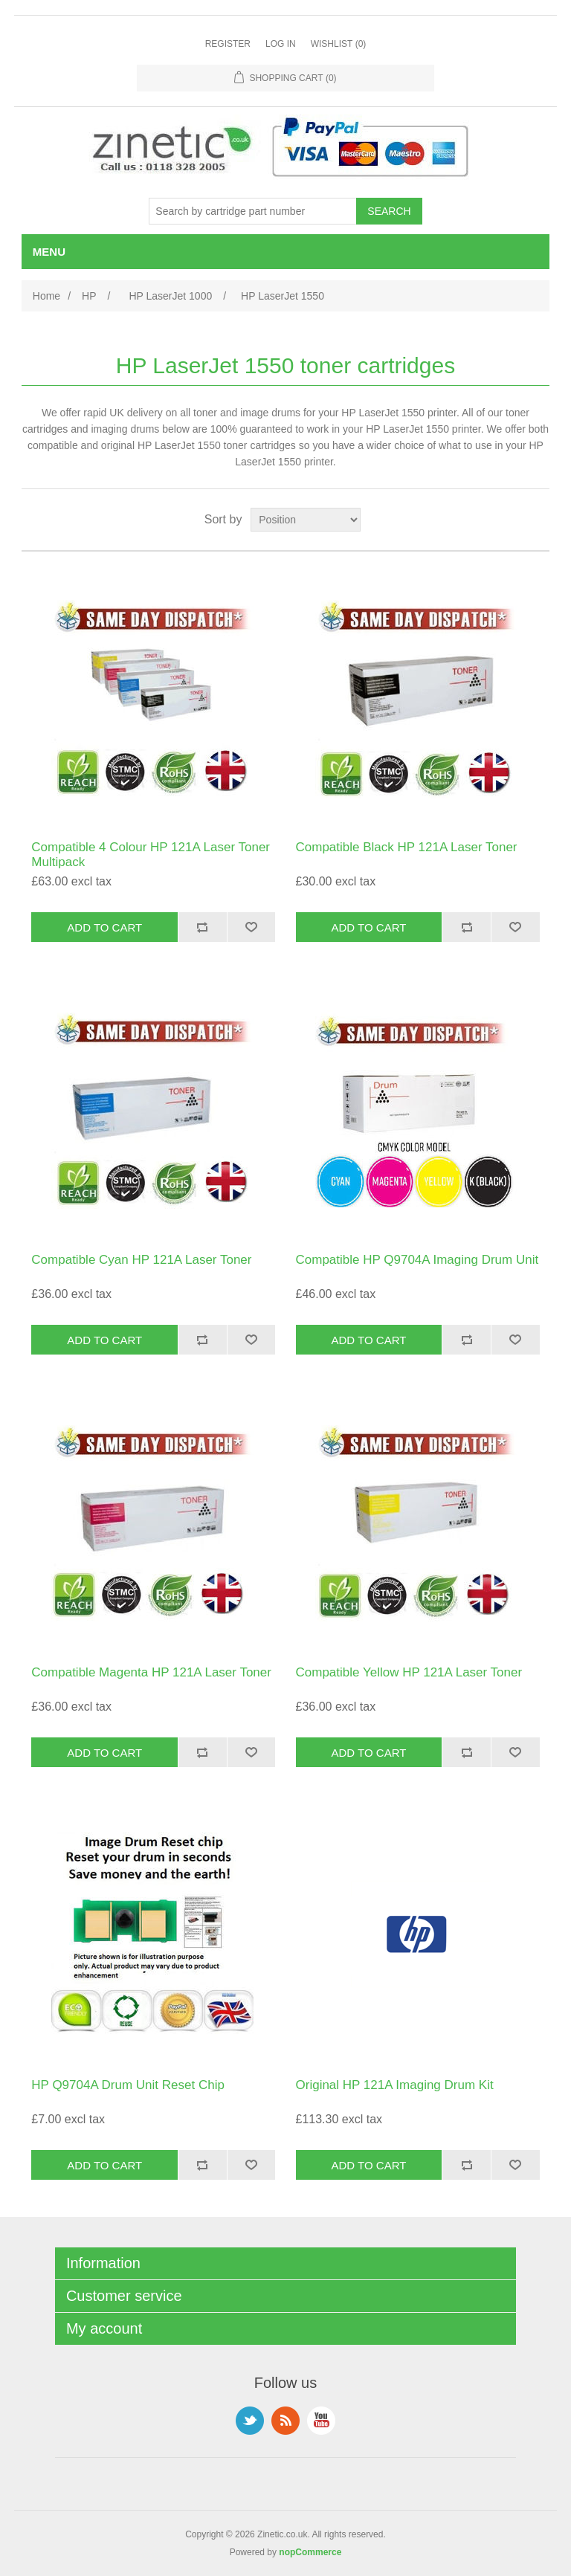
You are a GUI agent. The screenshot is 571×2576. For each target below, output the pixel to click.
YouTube (321, 2420)
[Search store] (253, 211)
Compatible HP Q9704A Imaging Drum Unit (417, 1260)
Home (46, 296)
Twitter (250, 2420)
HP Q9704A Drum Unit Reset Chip (128, 2085)
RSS (285, 2420)
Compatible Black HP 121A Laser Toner (406, 847)
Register (228, 44)
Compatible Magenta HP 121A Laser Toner (151, 1672)
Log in (280, 44)
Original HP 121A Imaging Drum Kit (395, 2085)
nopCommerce (310, 2552)
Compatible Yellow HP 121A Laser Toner (409, 1672)
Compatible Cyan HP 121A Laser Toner (141, 1260)
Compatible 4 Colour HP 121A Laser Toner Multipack (150, 854)
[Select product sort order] (306, 520)
